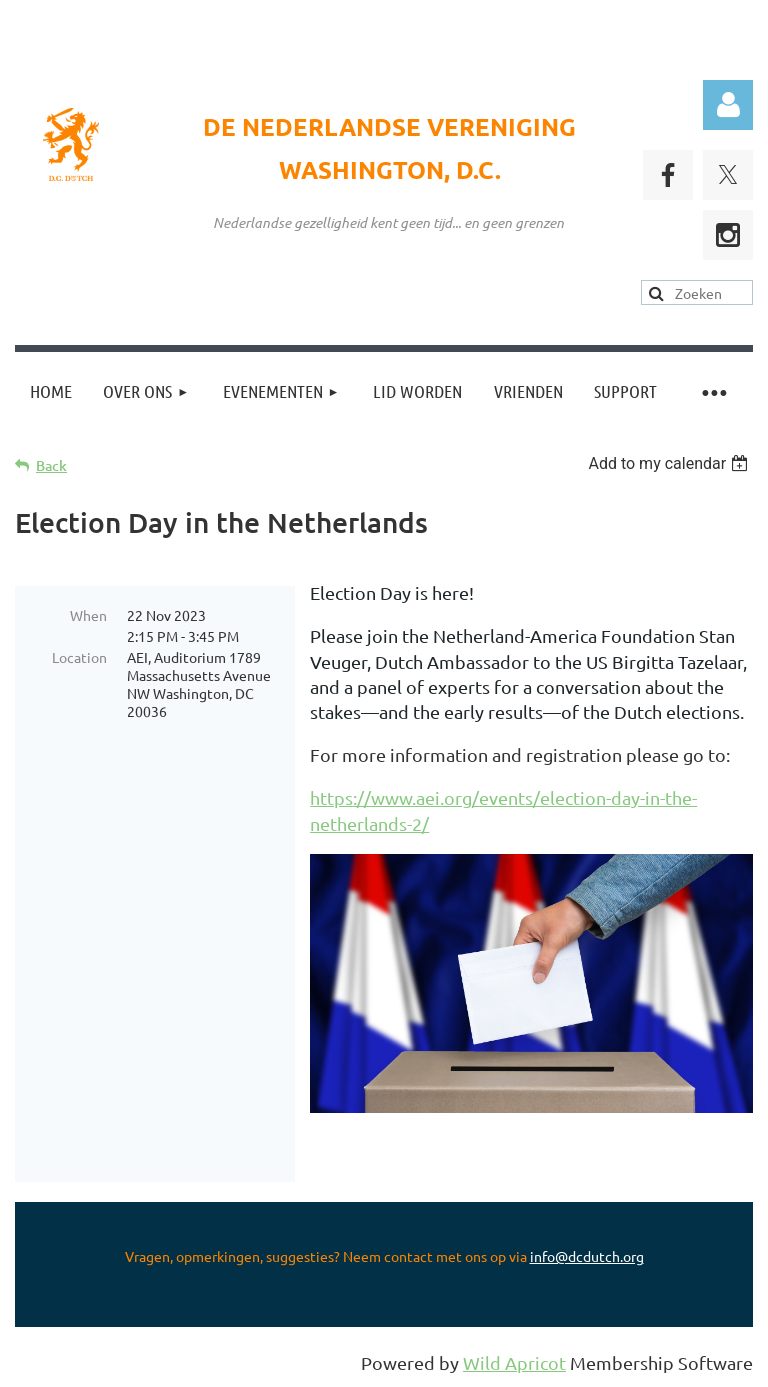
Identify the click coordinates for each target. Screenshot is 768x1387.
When (88, 615)
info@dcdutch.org (587, 1256)
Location (79, 657)
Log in (728, 105)
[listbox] (670, 463)
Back (51, 465)
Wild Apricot (514, 1362)
